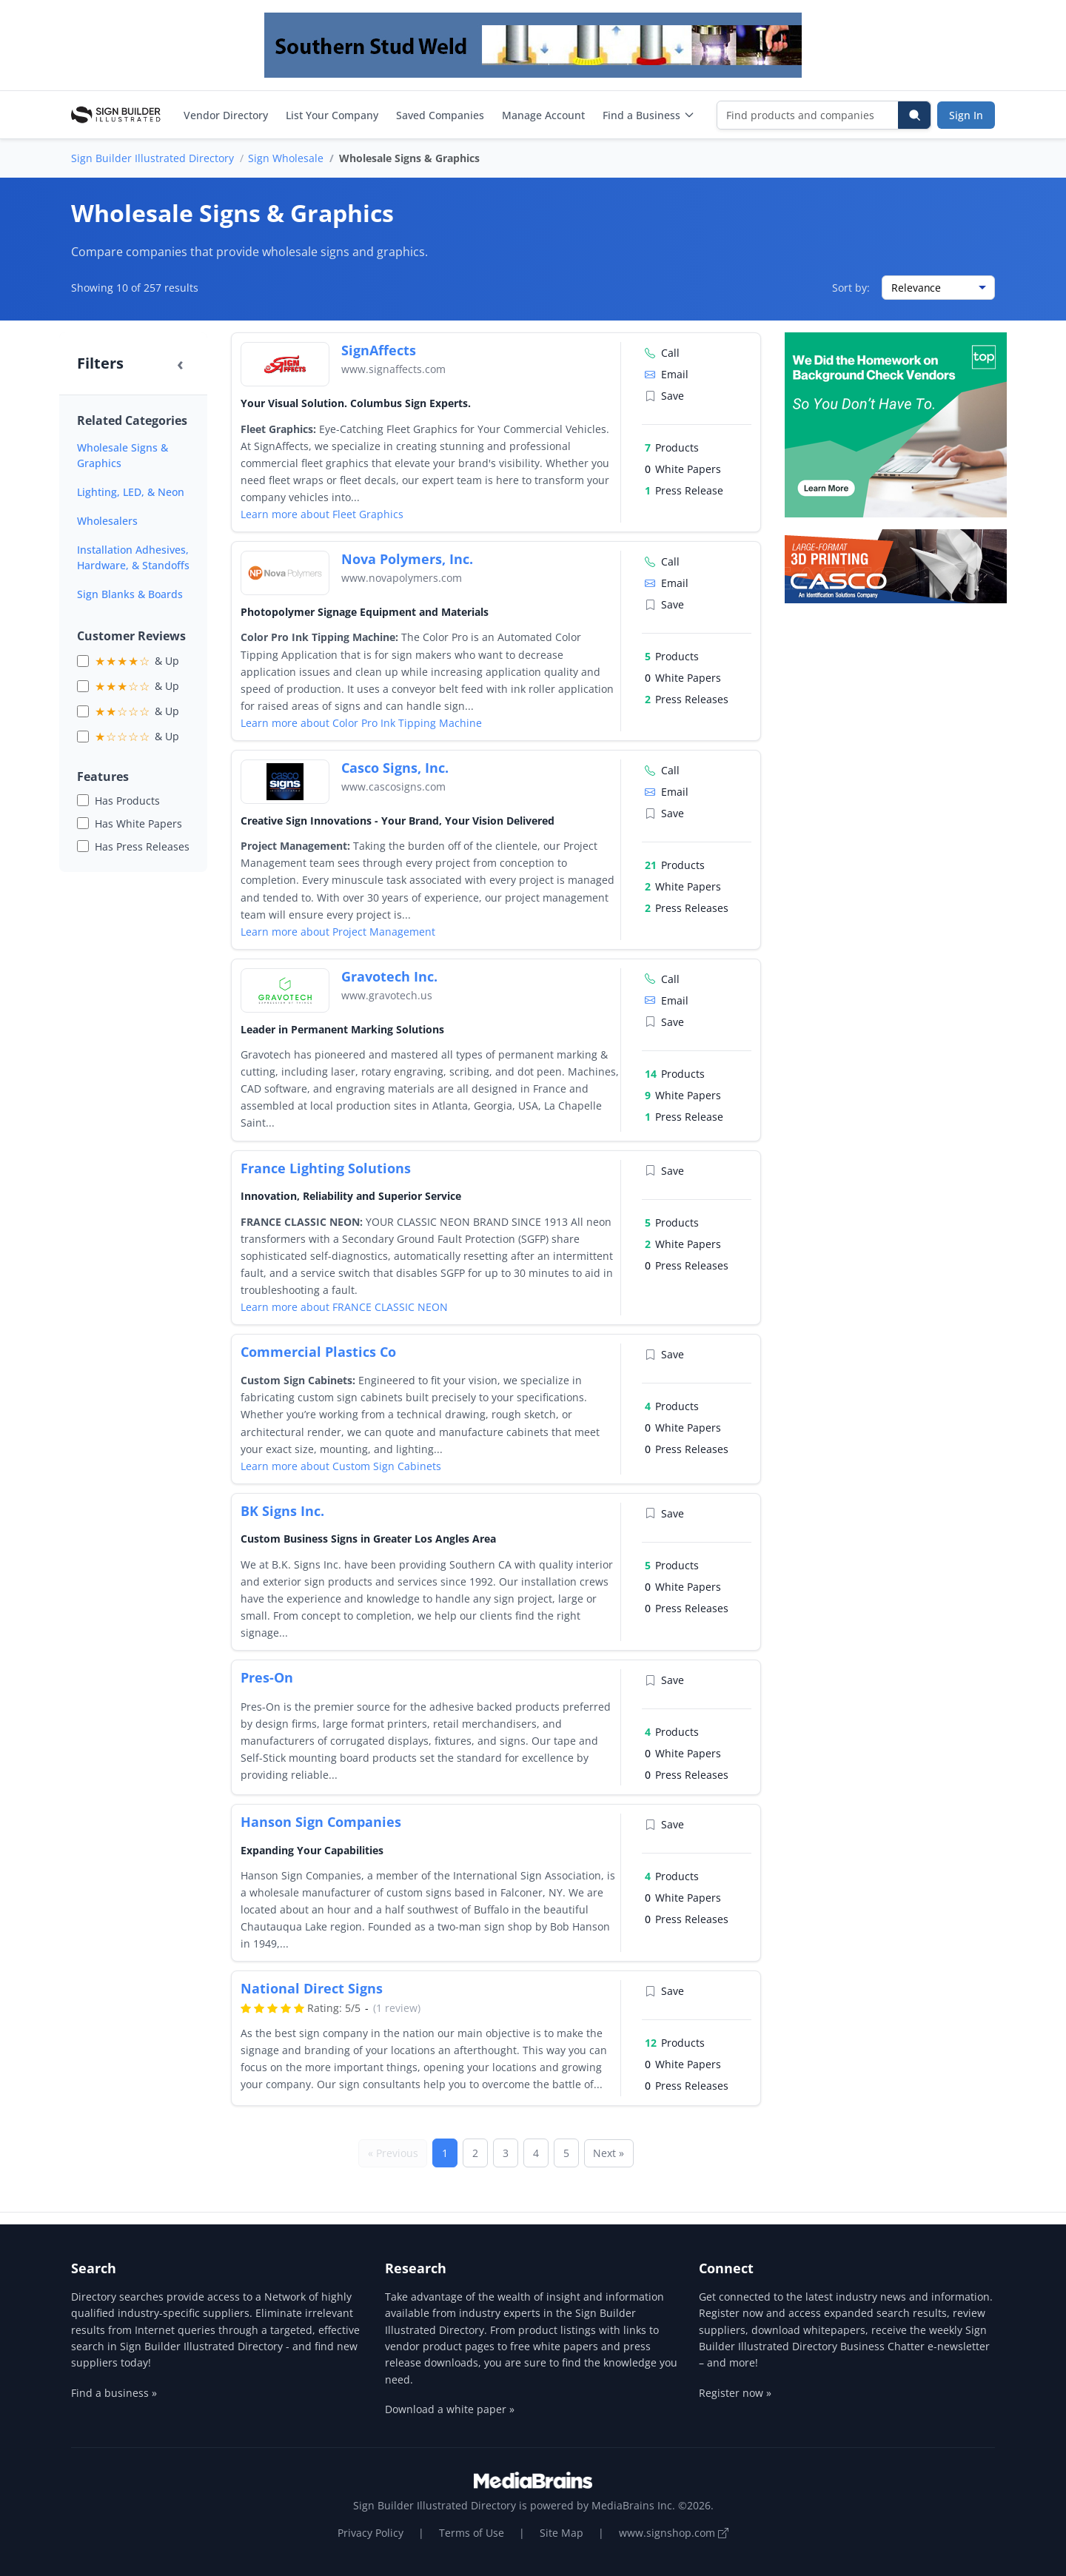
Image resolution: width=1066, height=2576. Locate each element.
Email (666, 374)
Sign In (966, 115)
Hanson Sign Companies (321, 1822)
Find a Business (649, 115)
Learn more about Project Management (338, 932)
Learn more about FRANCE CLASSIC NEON (344, 1307)
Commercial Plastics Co (318, 1352)
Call (662, 352)
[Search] (914, 115)
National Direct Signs (312, 1988)
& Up (137, 661)
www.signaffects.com (393, 369)
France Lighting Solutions (326, 1168)
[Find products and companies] (808, 115)
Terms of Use (471, 2533)
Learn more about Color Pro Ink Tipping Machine (361, 723)
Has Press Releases (142, 846)
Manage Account (543, 115)
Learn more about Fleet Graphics (322, 514)
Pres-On (267, 1677)
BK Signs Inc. (282, 1511)
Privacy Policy (370, 2533)
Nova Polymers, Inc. (407, 559)
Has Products (127, 801)
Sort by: (851, 288)
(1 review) (396, 2008)
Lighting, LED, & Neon (130, 492)
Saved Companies (440, 115)
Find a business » (114, 2393)
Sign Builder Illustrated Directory (152, 158)
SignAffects (378, 350)
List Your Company (332, 115)
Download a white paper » (449, 2409)
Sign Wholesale (286, 158)
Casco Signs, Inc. (395, 768)
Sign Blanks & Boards (130, 594)
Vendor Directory (226, 115)
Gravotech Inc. (389, 976)
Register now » (735, 2393)
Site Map (561, 2533)
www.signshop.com (673, 2533)
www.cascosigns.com (393, 786)
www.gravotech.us (386, 995)
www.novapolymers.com (401, 578)
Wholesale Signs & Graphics (122, 455)
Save (664, 395)
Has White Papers (138, 823)
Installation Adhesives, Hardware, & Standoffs (133, 557)
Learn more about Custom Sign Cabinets (341, 1466)
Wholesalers (107, 521)
